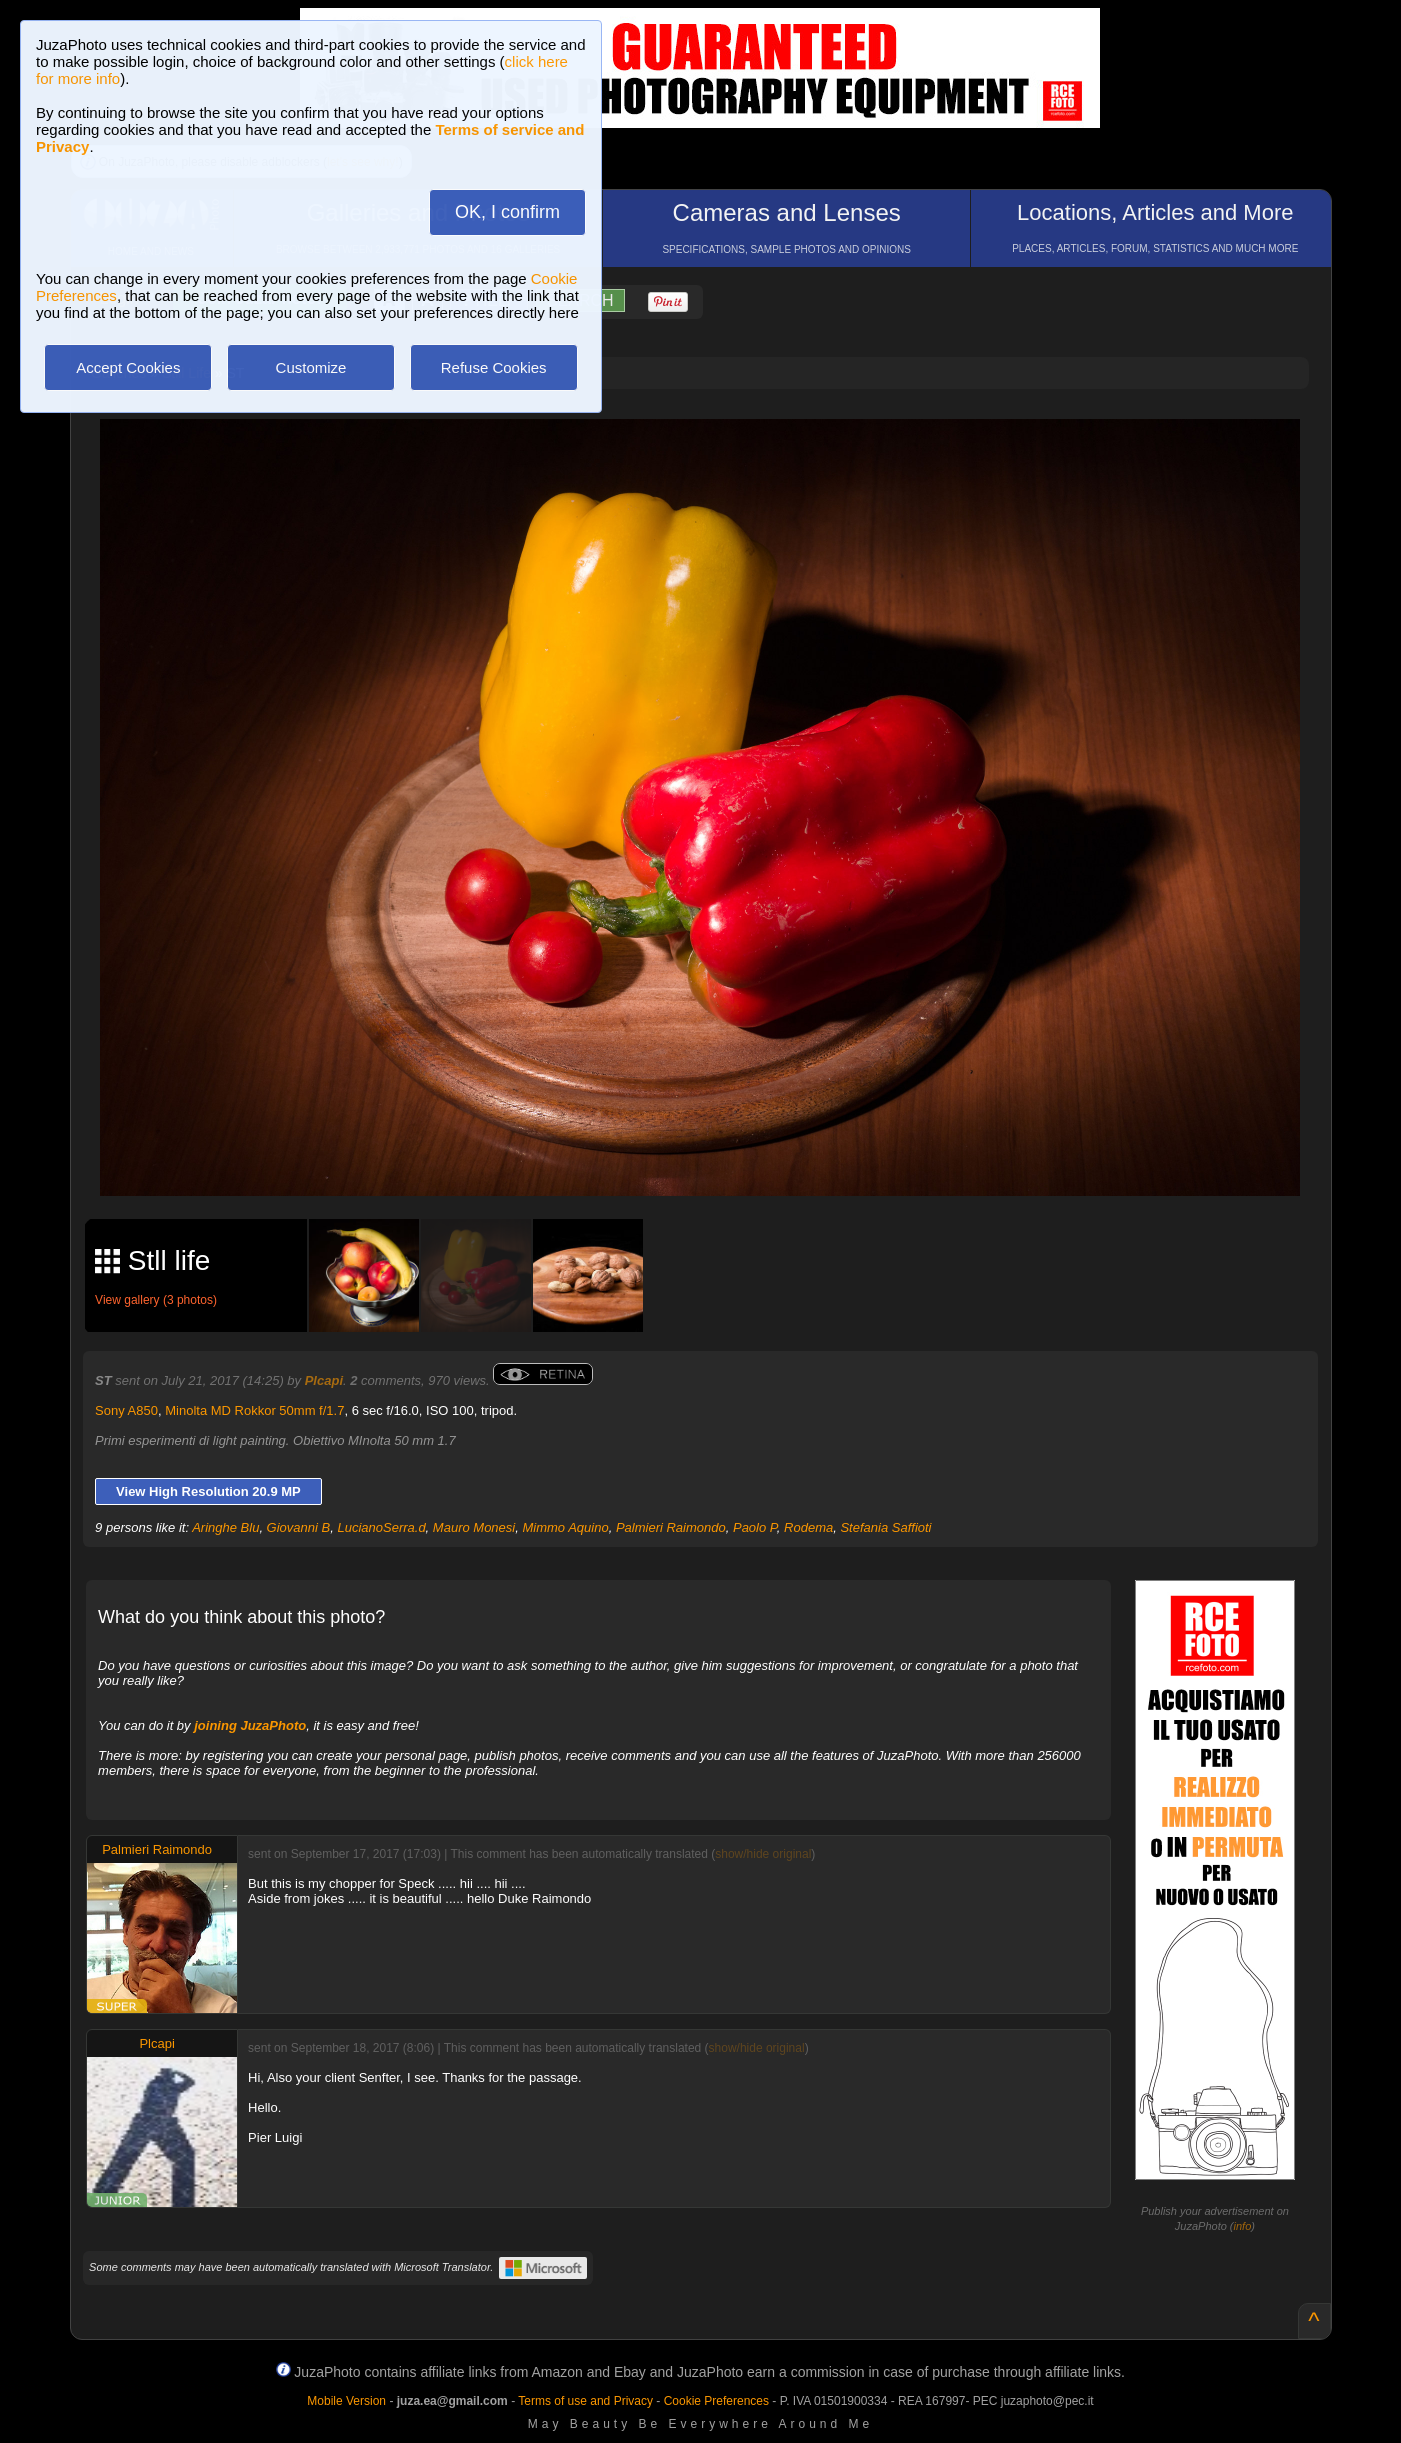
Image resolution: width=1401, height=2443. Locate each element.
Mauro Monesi (474, 1527)
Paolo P (755, 1527)
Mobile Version (346, 2401)
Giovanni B (299, 1527)
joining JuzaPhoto (250, 1725)
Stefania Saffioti (885, 1527)
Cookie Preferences (716, 2401)
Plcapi (324, 1380)
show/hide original (763, 1854)
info (1243, 2226)
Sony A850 (126, 1410)
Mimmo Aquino (565, 1527)
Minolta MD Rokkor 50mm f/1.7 (254, 1410)
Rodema (808, 1527)
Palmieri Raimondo (671, 1527)
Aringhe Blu (225, 1527)
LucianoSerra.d (381, 1527)
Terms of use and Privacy (585, 2401)
